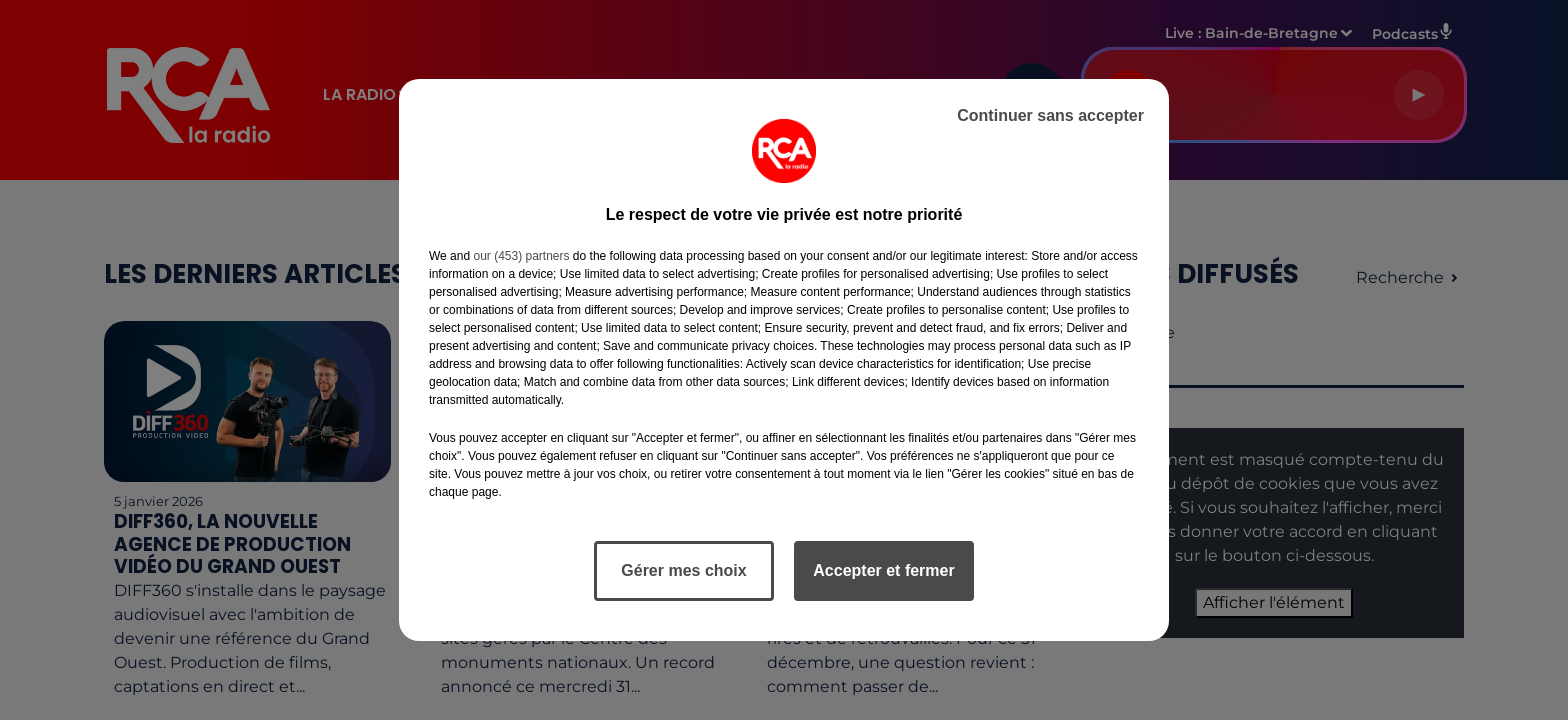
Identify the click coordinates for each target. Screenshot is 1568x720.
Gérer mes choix (683, 570)
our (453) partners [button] (521, 256)
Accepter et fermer (883, 570)
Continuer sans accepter (1050, 115)
